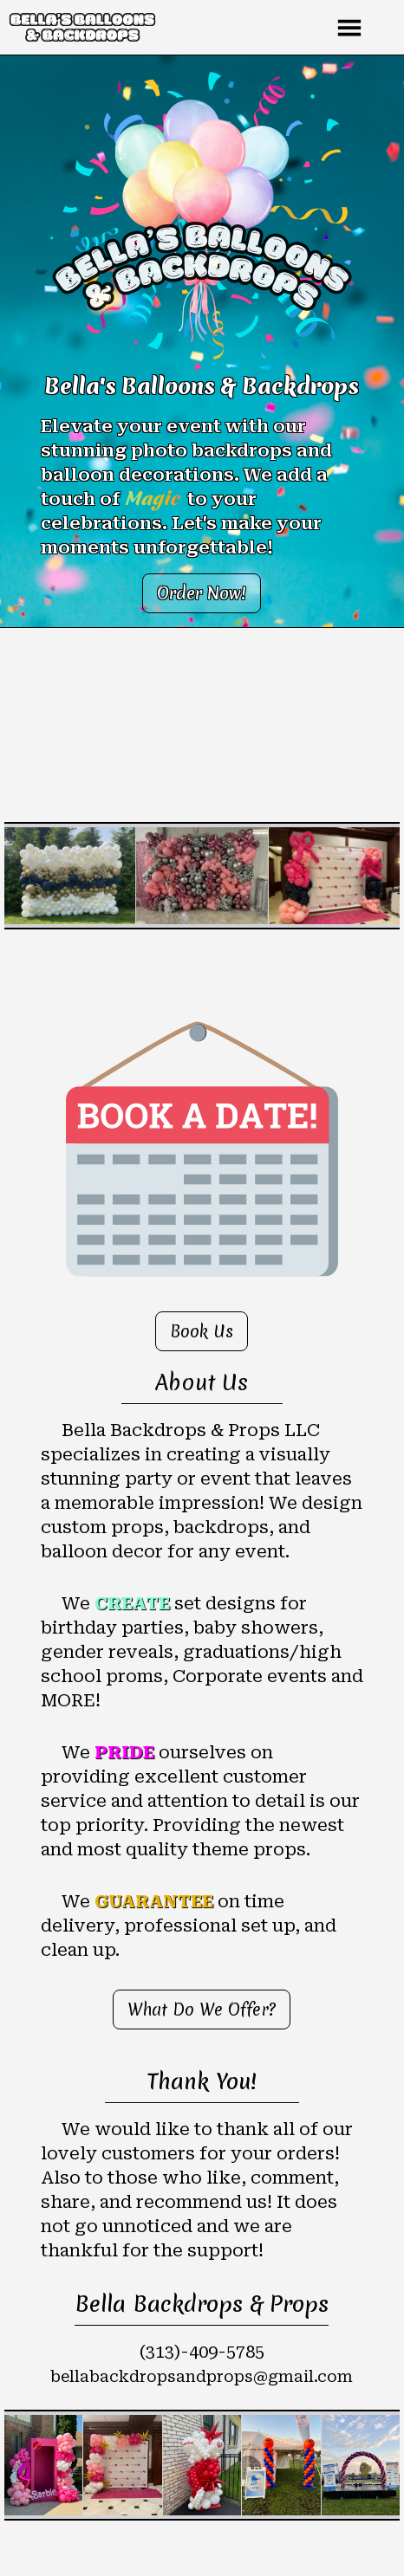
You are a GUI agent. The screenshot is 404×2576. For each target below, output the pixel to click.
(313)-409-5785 (202, 2351)
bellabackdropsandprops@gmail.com (201, 2376)
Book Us (201, 1331)
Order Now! (201, 593)
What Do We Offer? (201, 2009)
